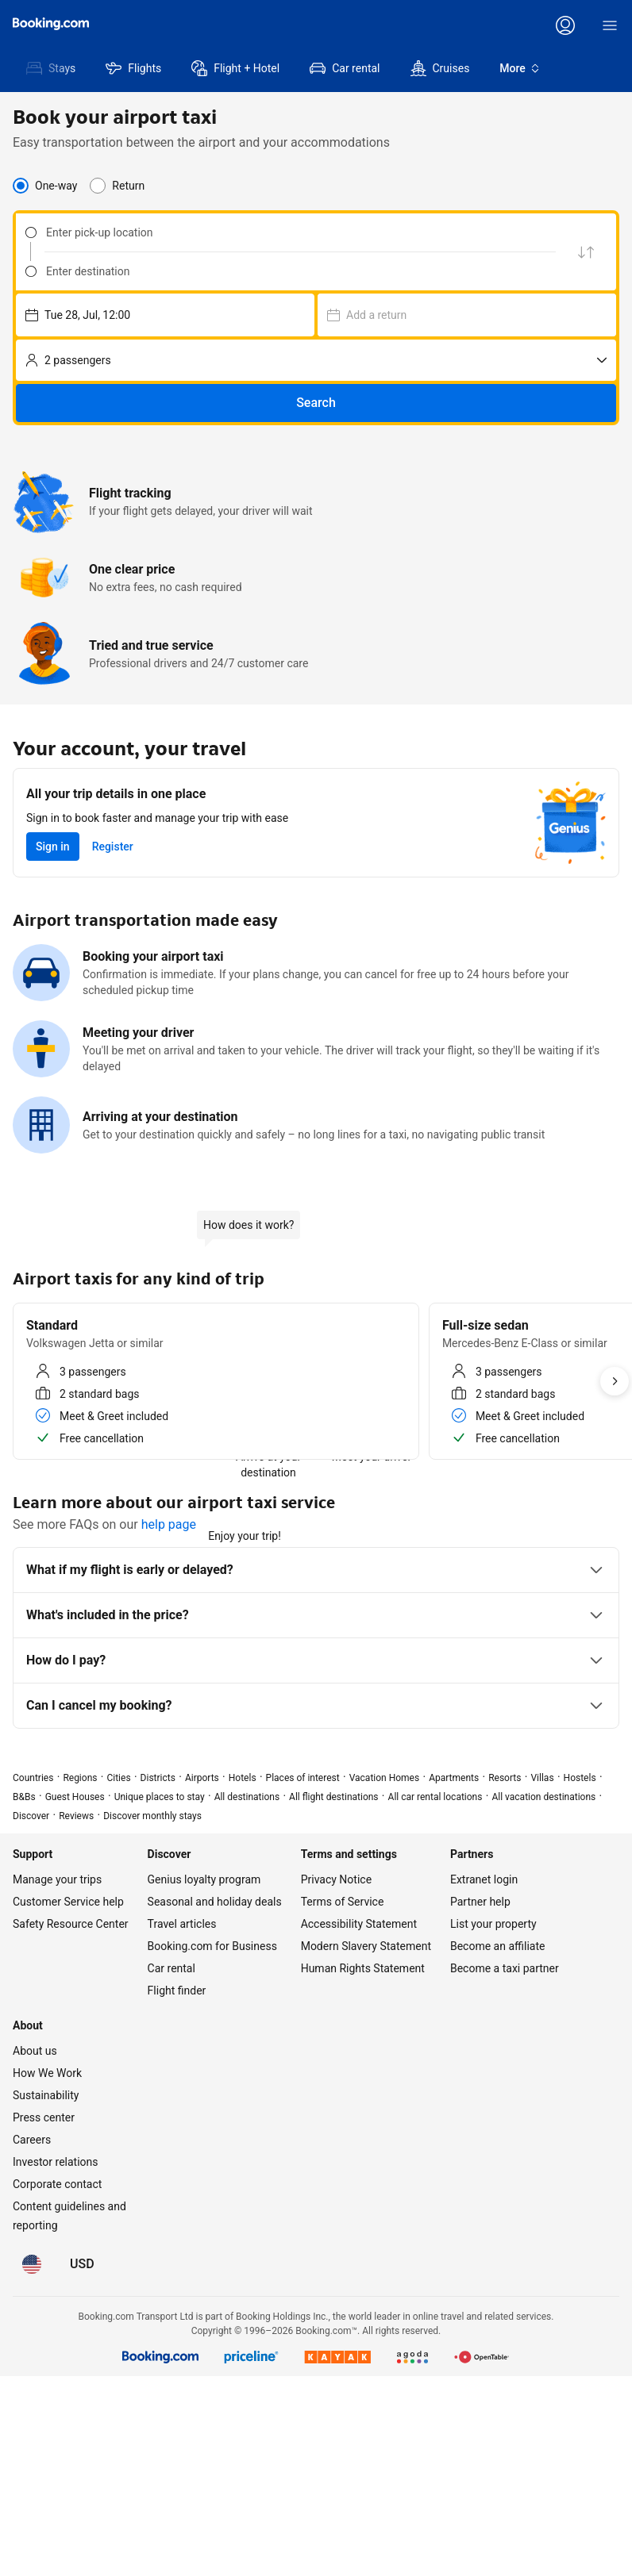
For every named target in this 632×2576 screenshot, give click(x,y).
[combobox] (286, 232)
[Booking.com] (51, 23)
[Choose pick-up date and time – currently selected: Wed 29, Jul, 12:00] (467, 315)
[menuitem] (50, 68)
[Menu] (610, 25)
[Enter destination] (296, 271)
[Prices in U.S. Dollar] (82, 2264)
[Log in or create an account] (565, 25)
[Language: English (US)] (32, 2264)
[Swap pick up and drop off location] (586, 251)
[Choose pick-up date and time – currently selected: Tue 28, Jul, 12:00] (165, 315)
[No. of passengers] (316, 360)
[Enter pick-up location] (296, 232)
